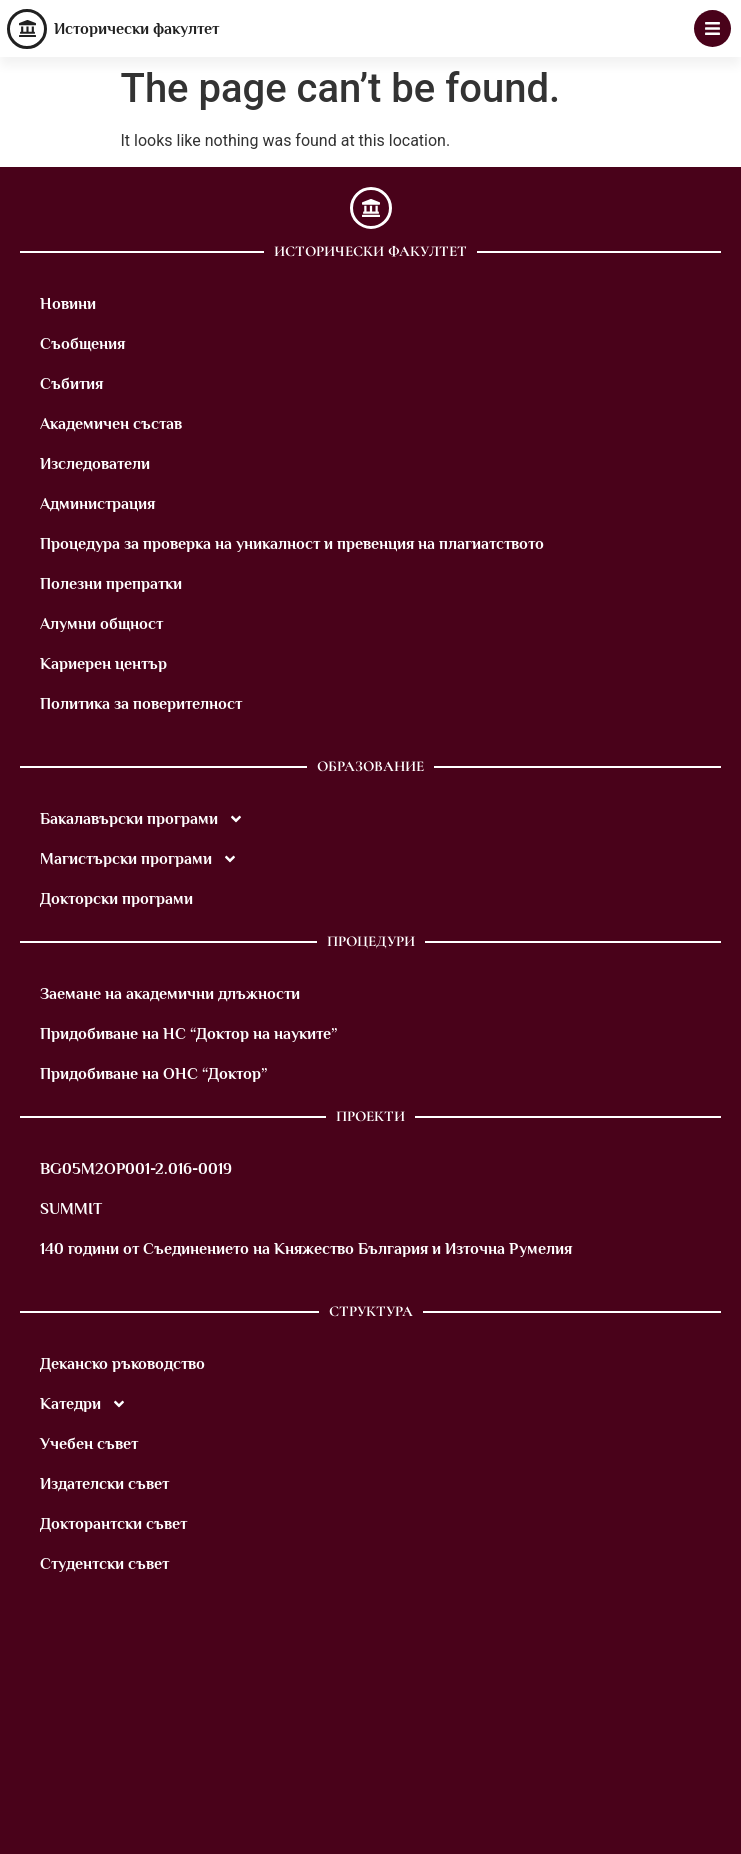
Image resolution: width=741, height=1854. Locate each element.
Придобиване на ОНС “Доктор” (153, 1074)
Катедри (83, 1404)
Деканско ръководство (122, 1364)
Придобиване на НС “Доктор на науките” (188, 1034)
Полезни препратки (111, 584)
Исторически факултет (136, 29)
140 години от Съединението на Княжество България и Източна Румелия (306, 1249)
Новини (68, 304)
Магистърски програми (139, 859)
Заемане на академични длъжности (170, 994)
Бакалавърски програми (142, 819)
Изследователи (95, 464)
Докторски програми (116, 899)
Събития (71, 384)
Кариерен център (103, 664)
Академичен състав (111, 424)
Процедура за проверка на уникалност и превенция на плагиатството (292, 544)
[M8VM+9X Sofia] (370, 1744)
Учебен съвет (89, 1444)
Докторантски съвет (113, 1524)
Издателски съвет (104, 1484)
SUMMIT (71, 1209)
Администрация (97, 504)
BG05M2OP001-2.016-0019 (136, 1169)
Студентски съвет (104, 1564)
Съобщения (82, 344)
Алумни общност (101, 624)
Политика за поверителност (141, 704)
